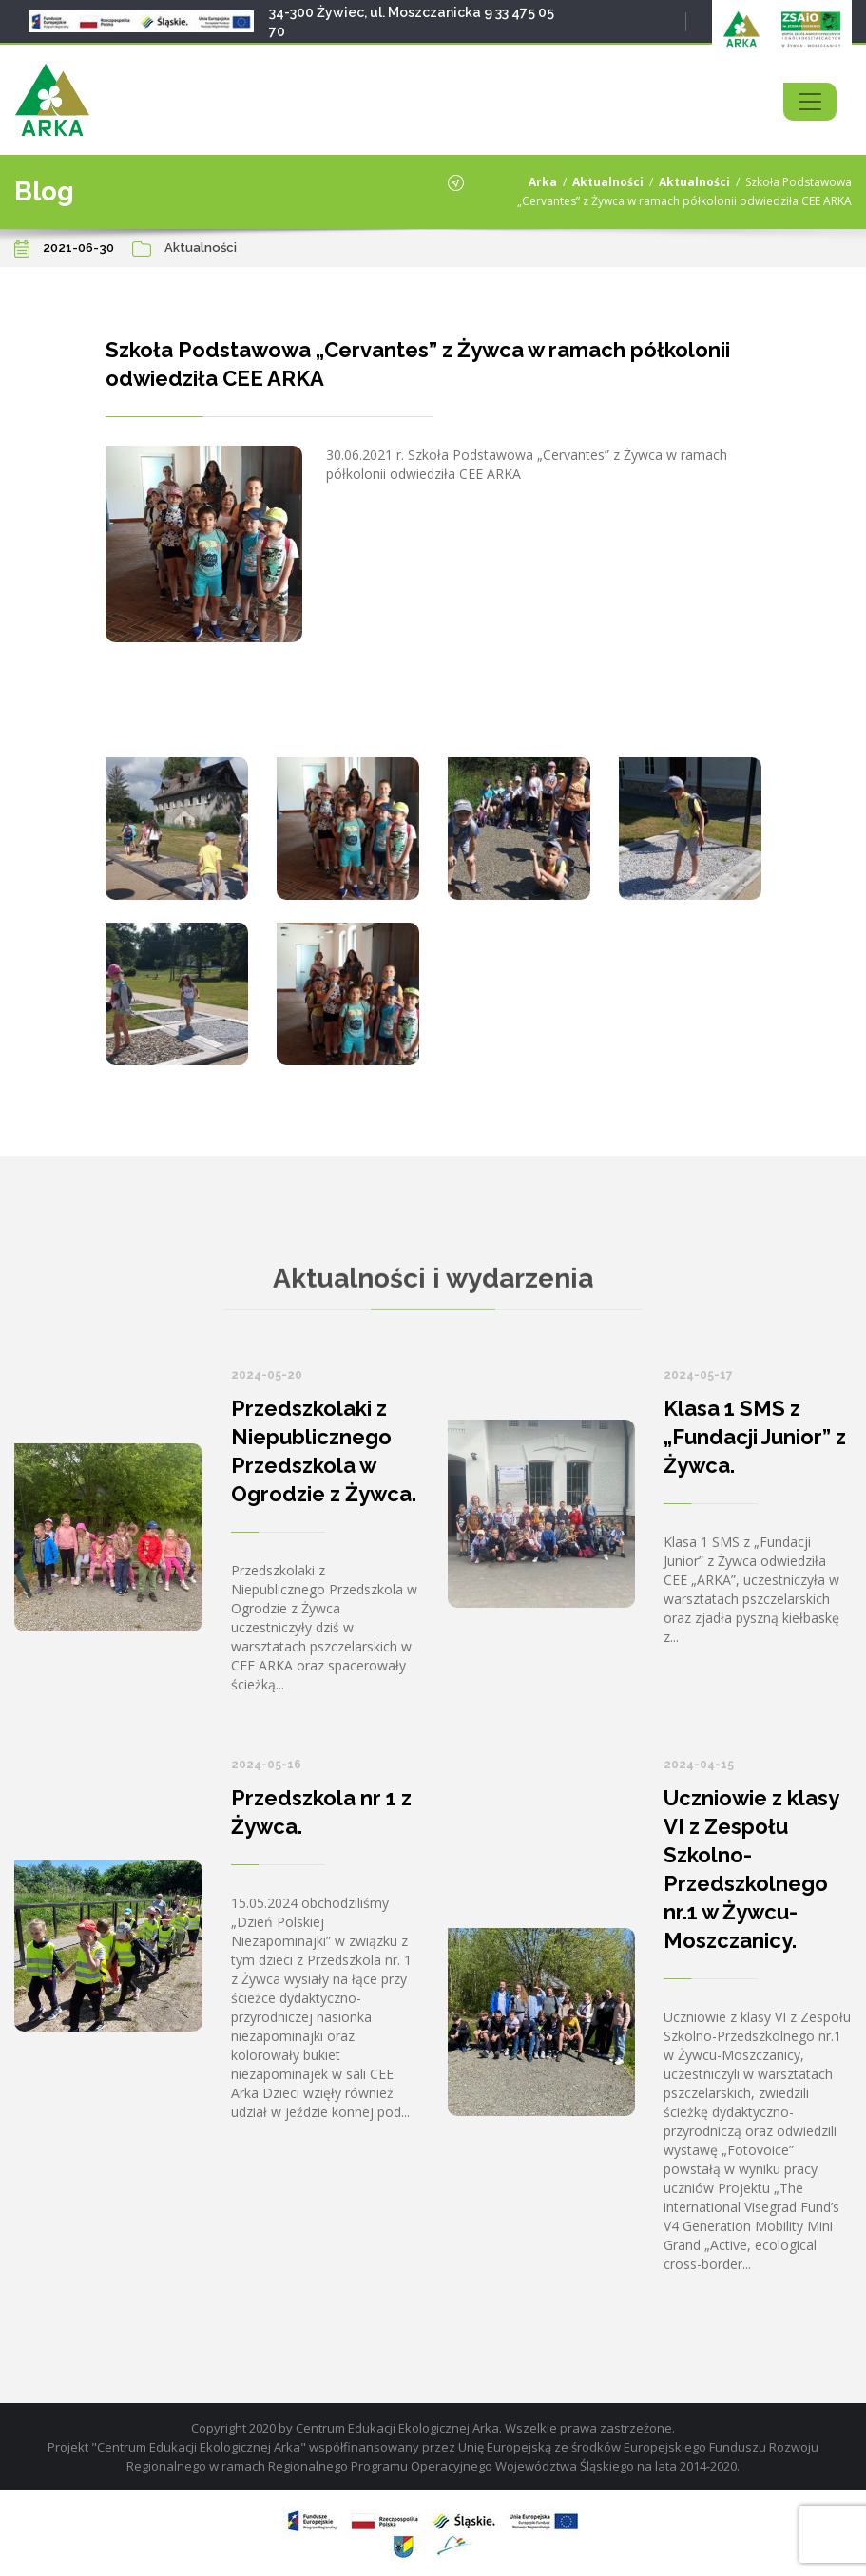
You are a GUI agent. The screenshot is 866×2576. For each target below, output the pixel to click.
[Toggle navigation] (810, 102)
